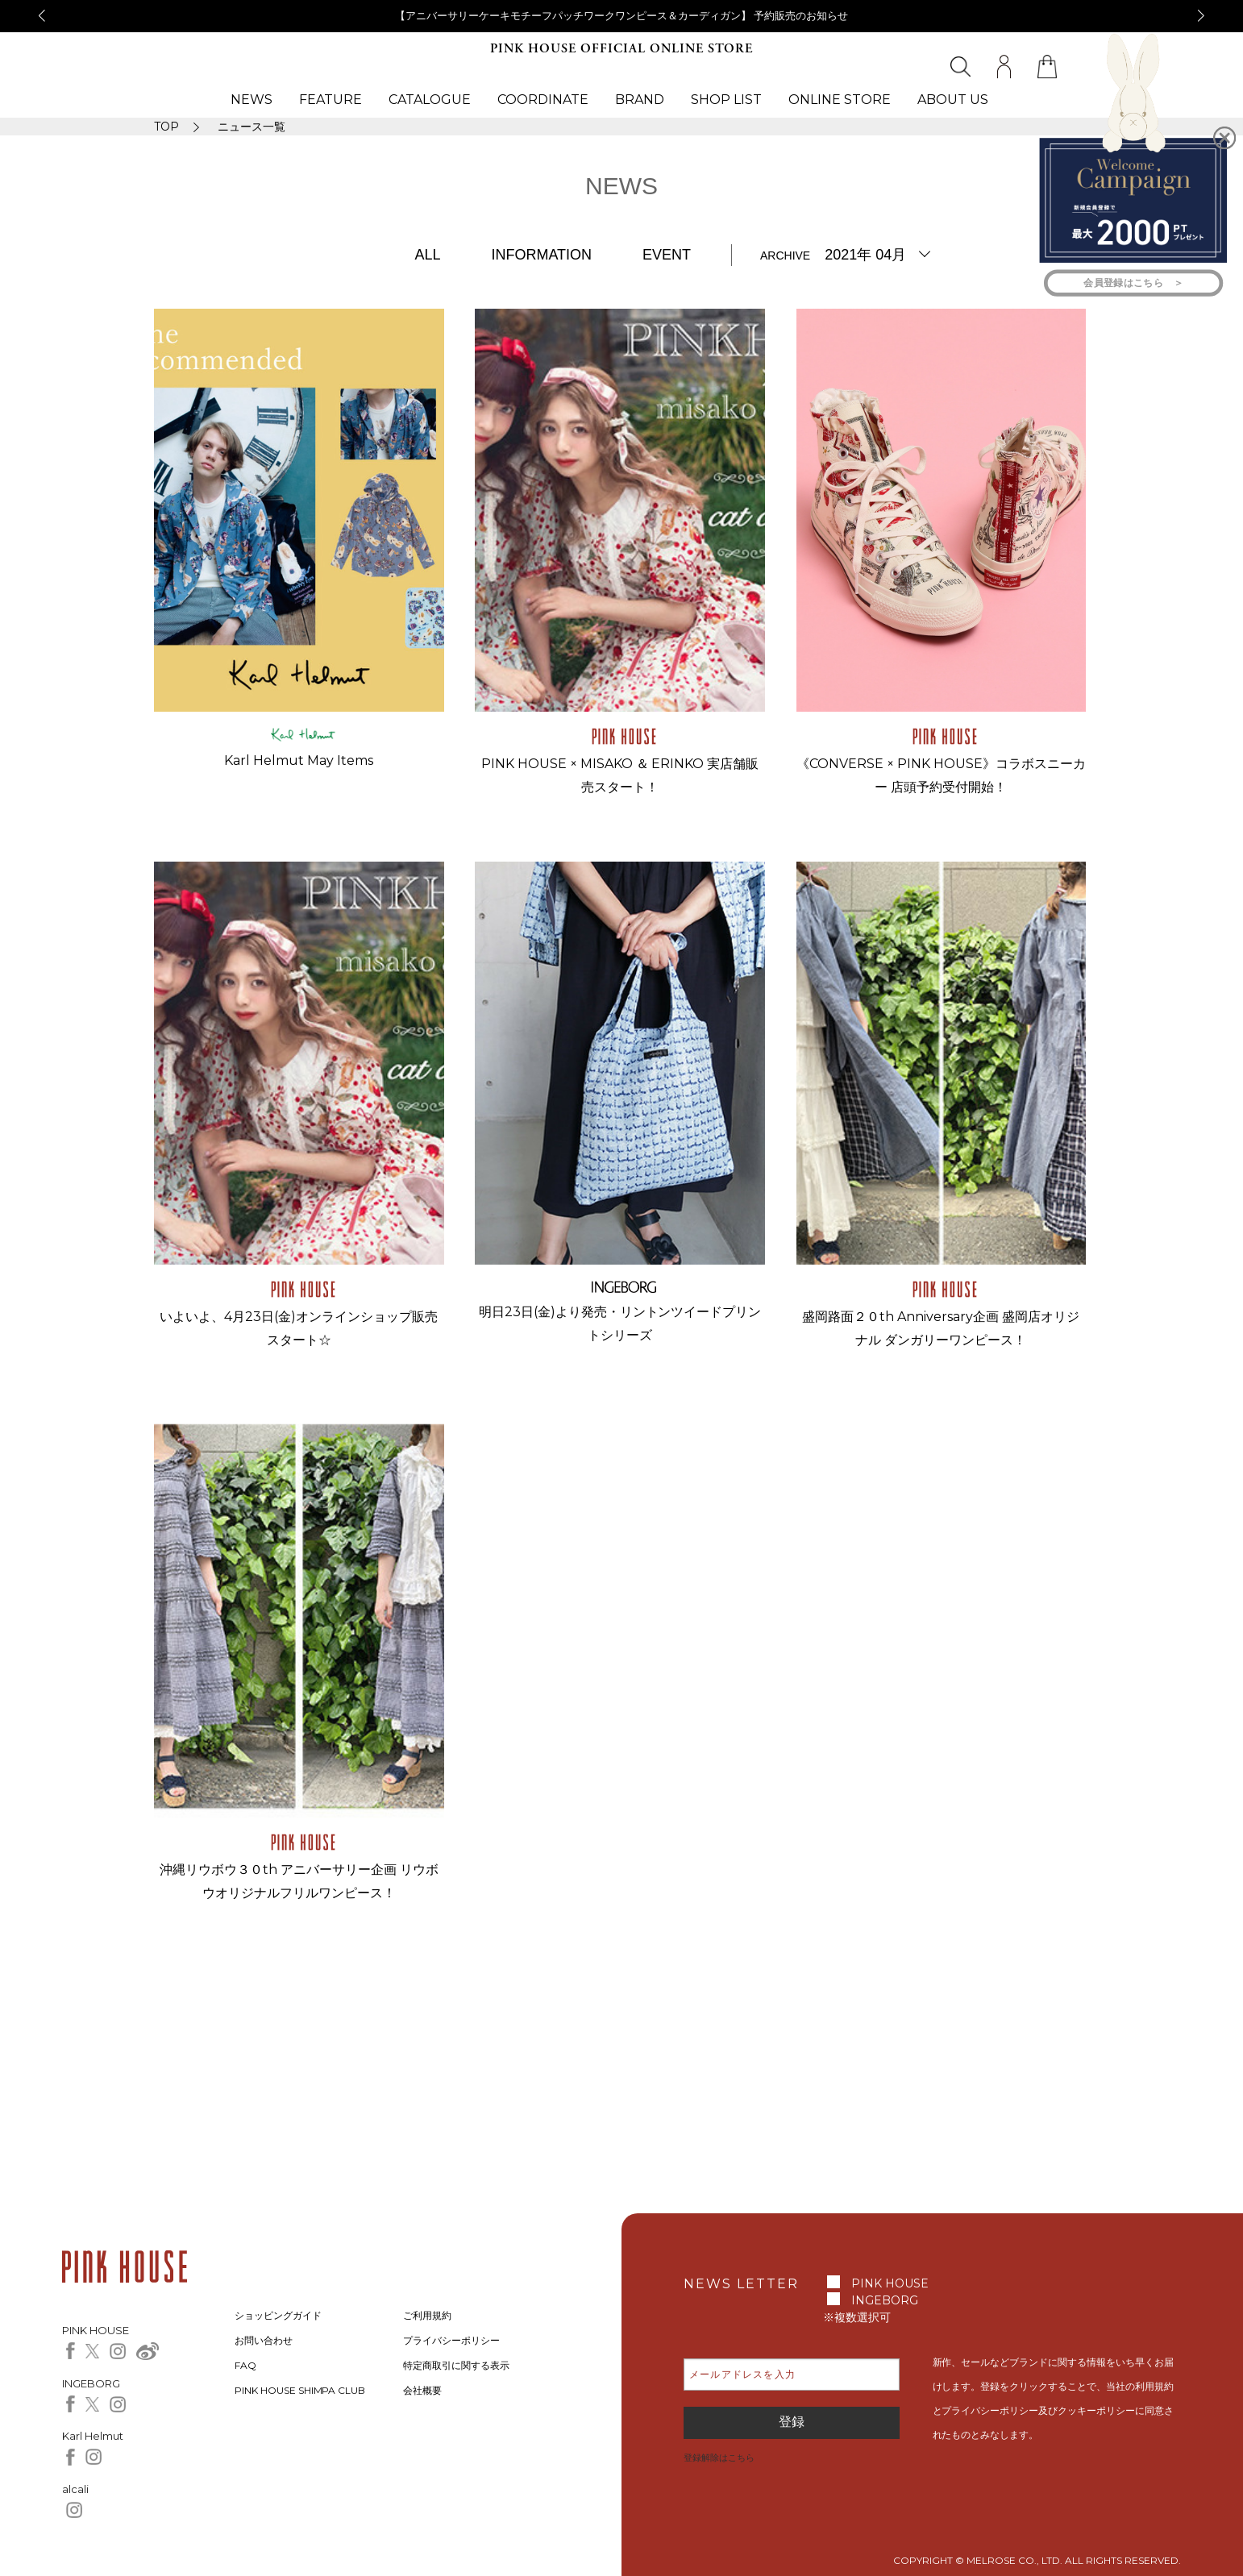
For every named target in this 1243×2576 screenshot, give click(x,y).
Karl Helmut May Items (298, 760)
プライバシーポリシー (451, 2340)
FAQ (245, 2365)
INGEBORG (884, 2300)
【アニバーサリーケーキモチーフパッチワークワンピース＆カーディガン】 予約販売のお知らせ (621, 15)
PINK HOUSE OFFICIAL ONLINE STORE (621, 48)
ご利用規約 (427, 2315)
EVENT (666, 255)
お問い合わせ (264, 2340)
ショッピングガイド (278, 2315)
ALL (427, 255)
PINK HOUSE (890, 2283)
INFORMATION (541, 255)
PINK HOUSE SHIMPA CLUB (300, 2390)
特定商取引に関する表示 (456, 2365)
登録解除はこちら (719, 2457)
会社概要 (422, 2390)
